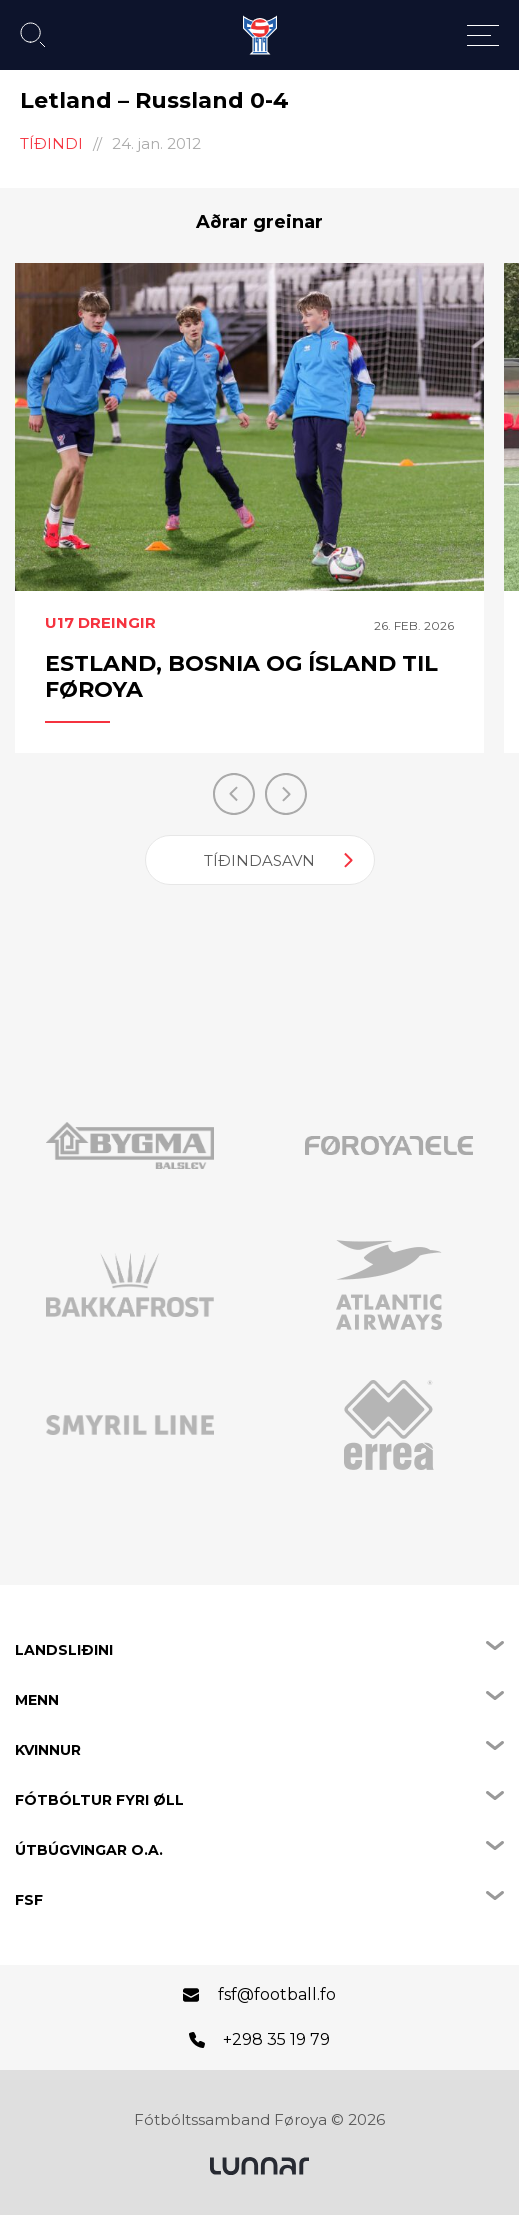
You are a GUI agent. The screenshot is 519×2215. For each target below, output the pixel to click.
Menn (37, 1700)
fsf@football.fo (277, 1994)
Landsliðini (64, 1650)
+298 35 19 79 (276, 2039)
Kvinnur (48, 1750)
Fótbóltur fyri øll (99, 1800)
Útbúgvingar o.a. (89, 1850)
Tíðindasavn (259, 860)
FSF (29, 1900)
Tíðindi (51, 143)
